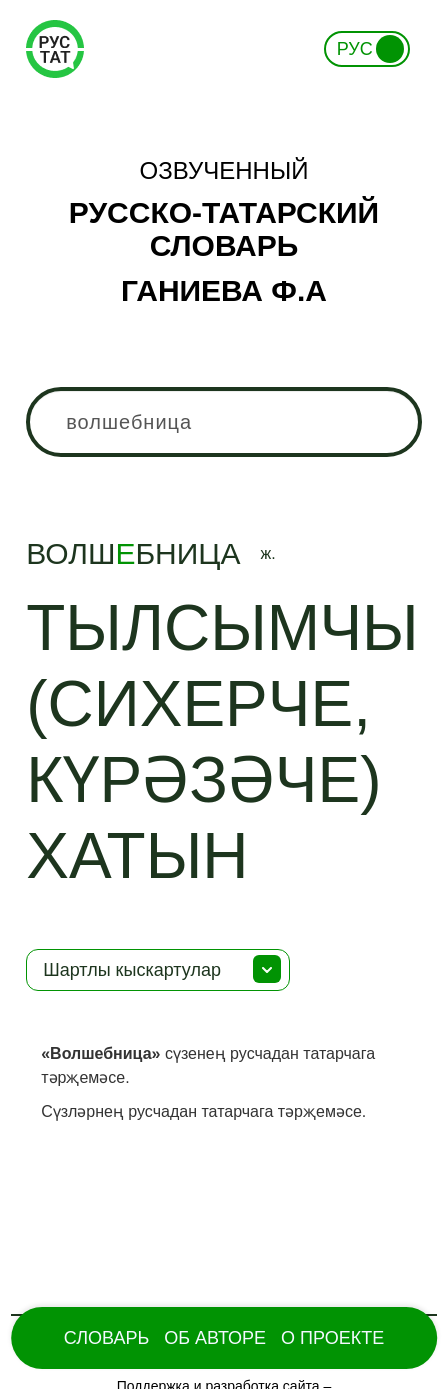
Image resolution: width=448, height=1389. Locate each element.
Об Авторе (215, 1338)
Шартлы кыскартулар (132, 970)
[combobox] (224, 422)
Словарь (106, 1338)
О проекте (332, 1338)
